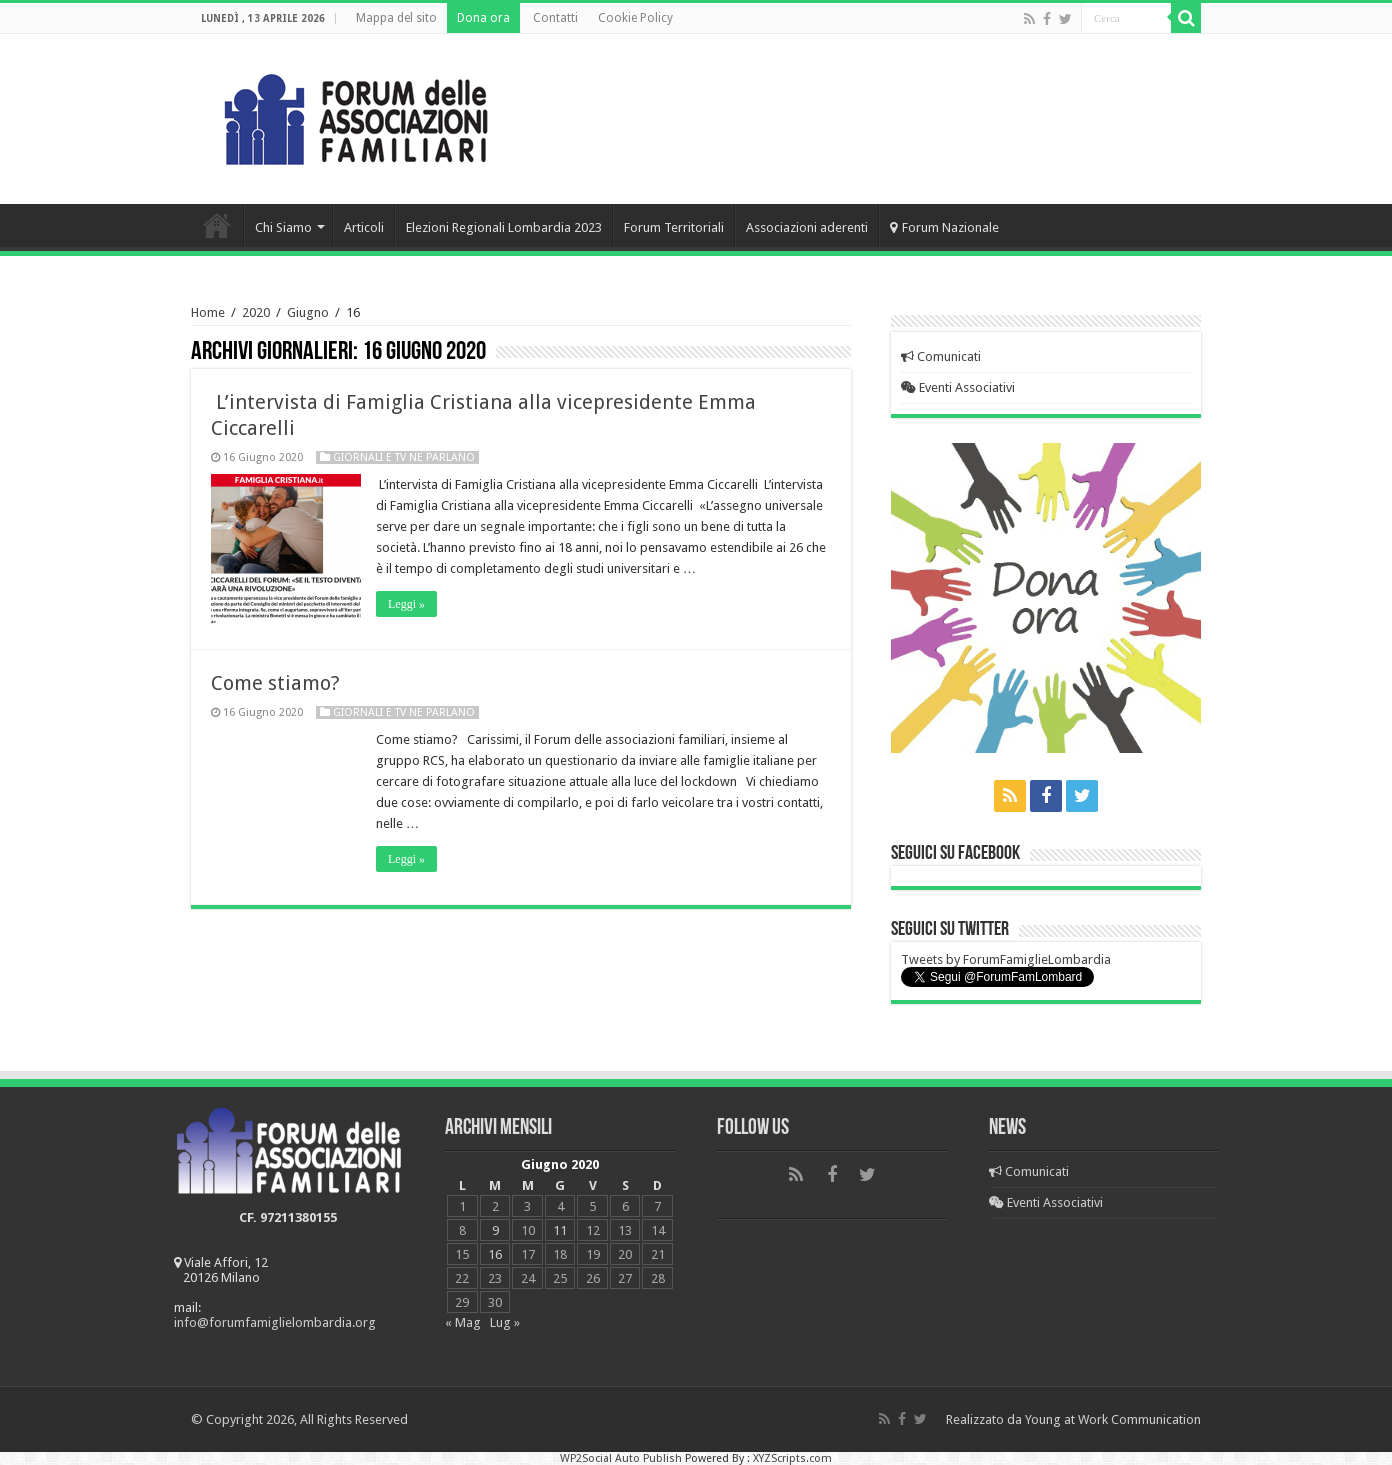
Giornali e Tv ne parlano (404, 457)
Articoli (364, 227)
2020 (256, 312)
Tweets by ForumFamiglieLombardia (1006, 959)
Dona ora (483, 18)
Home (217, 225)
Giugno (308, 312)
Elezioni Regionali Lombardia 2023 (504, 227)
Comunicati (941, 356)
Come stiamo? (275, 683)
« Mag (463, 1322)
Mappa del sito (396, 18)
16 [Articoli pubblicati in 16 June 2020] (495, 1254)
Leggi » (406, 604)
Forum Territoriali (674, 227)
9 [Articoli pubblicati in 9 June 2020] (495, 1230)
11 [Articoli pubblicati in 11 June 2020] (560, 1230)
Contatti (555, 18)
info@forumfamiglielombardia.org (275, 1322)
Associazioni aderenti (807, 227)
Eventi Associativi (958, 387)
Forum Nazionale (944, 227)
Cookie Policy (635, 18)
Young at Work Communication (1113, 1419)
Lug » (505, 1322)
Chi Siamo (283, 227)
